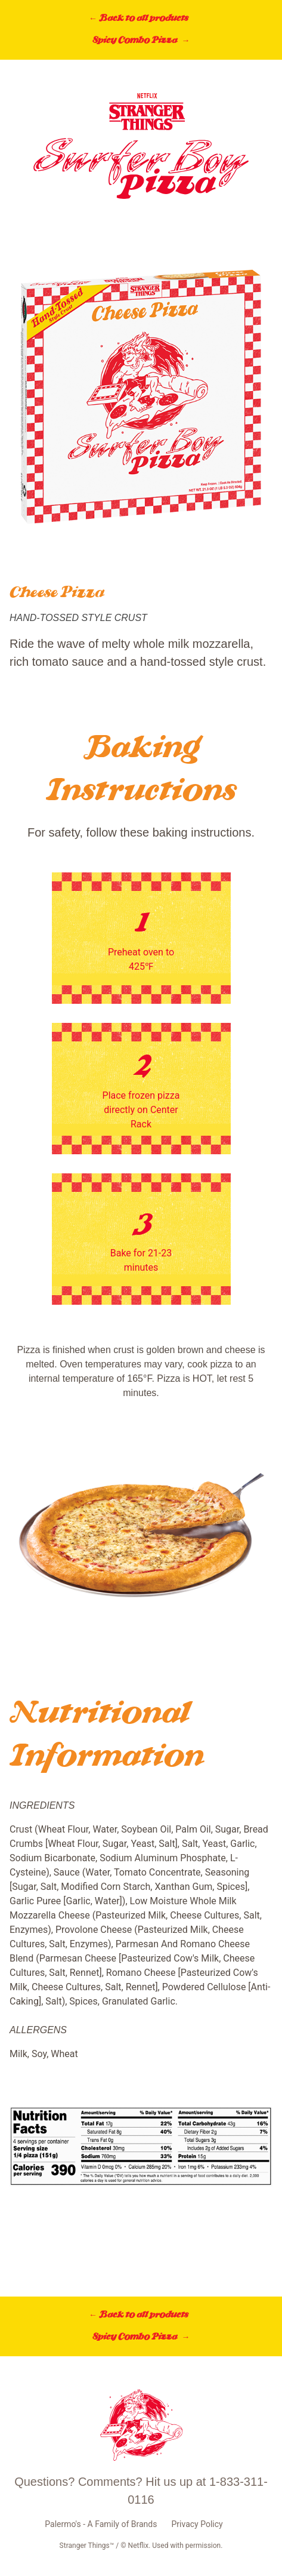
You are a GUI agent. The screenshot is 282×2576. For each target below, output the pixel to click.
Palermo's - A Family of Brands (101, 2524)
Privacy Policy (196, 2524)
